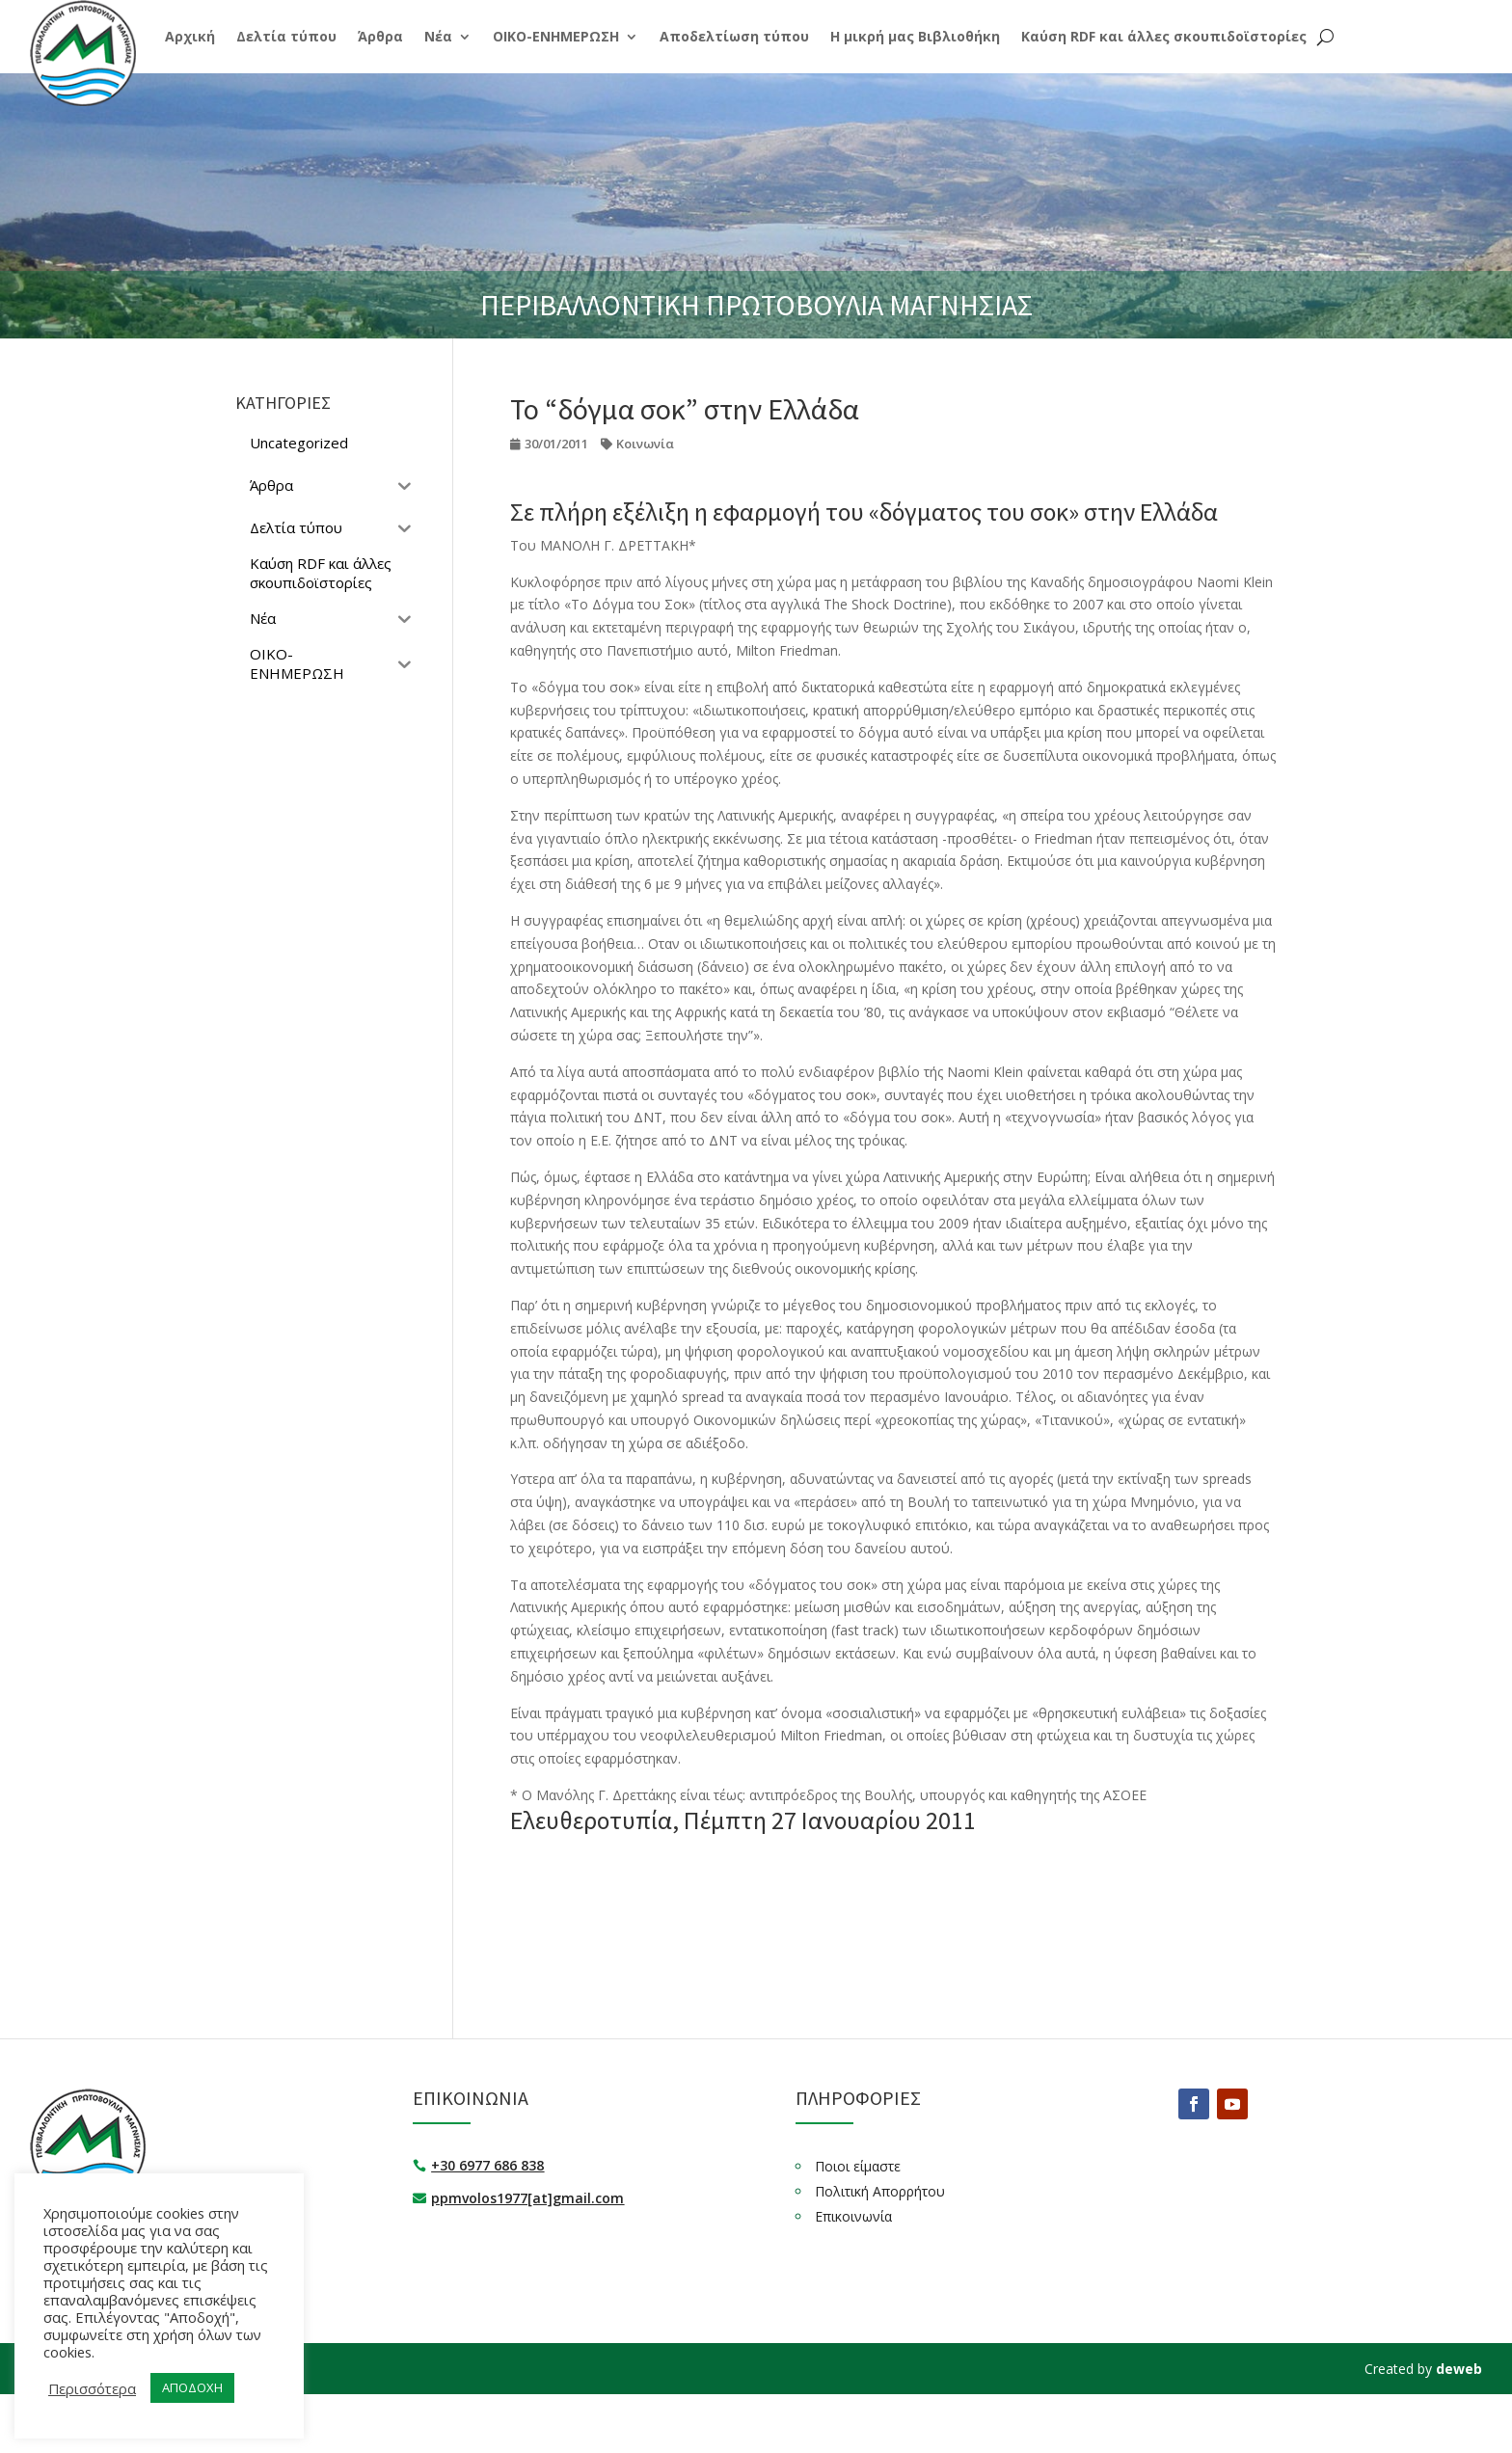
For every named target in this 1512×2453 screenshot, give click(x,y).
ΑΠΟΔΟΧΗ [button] (192, 2387)
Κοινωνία (645, 443)
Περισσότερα (92, 2388)
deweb (1459, 2368)
